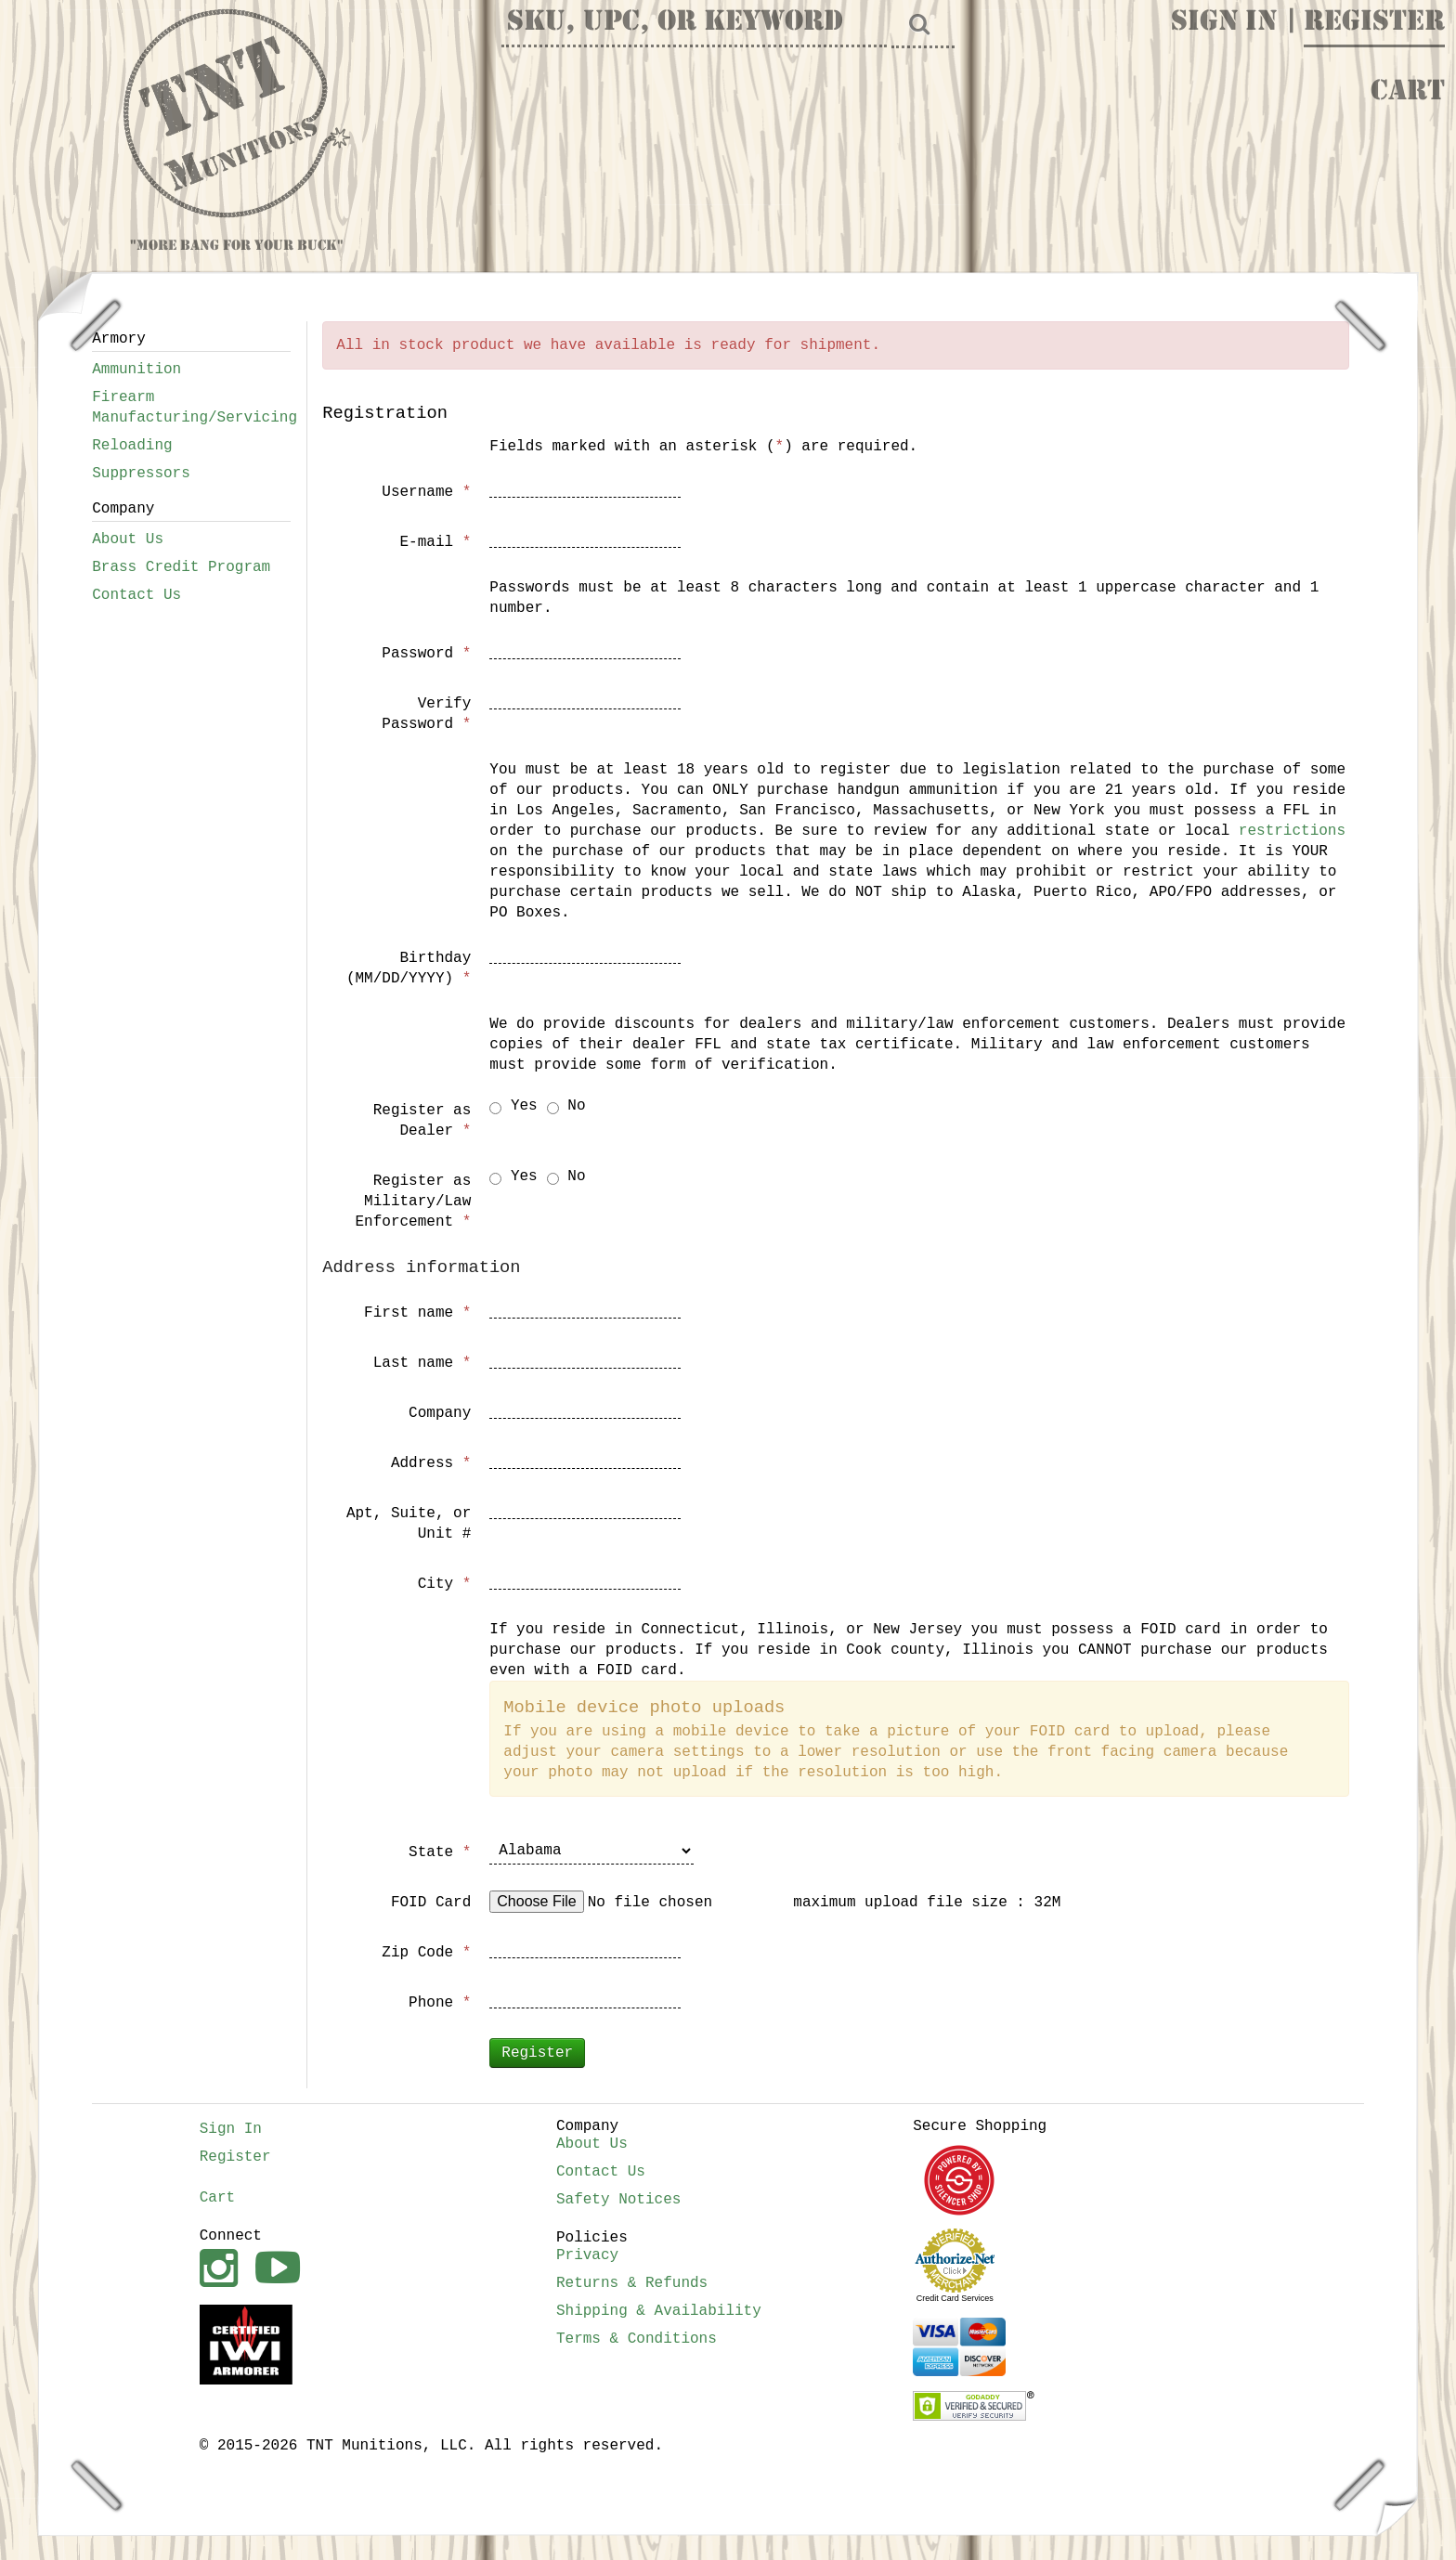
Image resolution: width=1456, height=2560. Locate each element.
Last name (422, 1363)
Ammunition (136, 369)
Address (431, 1463)
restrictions (1292, 831)
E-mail (435, 542)
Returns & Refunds (632, 2283)
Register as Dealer (422, 1120)
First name (417, 1313)
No (566, 1106)
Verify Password (426, 714)
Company (440, 1413)
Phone (440, 2003)
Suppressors (141, 473)
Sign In (1224, 23)
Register (1374, 23)
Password (426, 653)
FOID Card (431, 1902)
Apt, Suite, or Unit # (408, 1523)
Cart (1408, 93)
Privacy (587, 2255)
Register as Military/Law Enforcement (413, 1201)
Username (426, 492)
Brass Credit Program (181, 567)
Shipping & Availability (658, 2311)
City (445, 1584)
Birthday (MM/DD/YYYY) (408, 968)
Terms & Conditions (636, 2339)
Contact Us (136, 595)
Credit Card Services (955, 2298)
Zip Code (426, 1952)
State (440, 1852)
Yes (513, 1106)
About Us (127, 539)
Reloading (132, 445)
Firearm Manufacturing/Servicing (191, 407)
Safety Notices (618, 2199)
